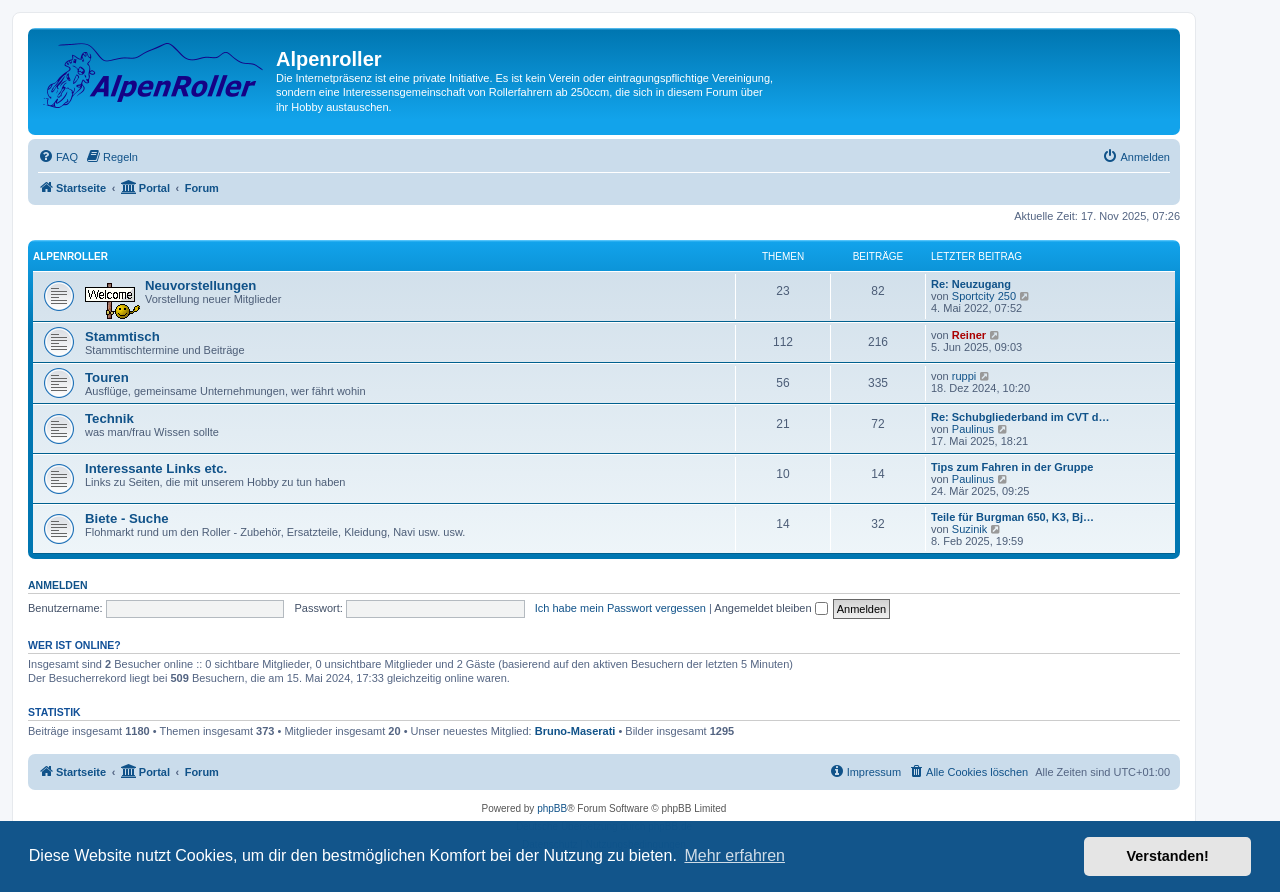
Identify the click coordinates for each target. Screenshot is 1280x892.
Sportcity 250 (984, 296)
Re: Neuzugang (971, 284)
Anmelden (58, 585)
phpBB (552, 808)
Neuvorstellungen (200, 285)
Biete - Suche (127, 518)
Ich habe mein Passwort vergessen (620, 608)
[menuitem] (58, 157)
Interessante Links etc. (156, 468)
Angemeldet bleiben (770, 608)
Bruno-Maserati (575, 731)
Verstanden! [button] (1168, 856)
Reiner (969, 335)
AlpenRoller (70, 256)
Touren (107, 377)
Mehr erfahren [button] (734, 855)
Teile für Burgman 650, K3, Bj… (1012, 517)
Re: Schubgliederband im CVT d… (1020, 417)
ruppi (964, 376)
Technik (109, 418)
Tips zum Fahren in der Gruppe (1012, 467)
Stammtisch (122, 336)
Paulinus (973, 429)
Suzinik (969, 529)
